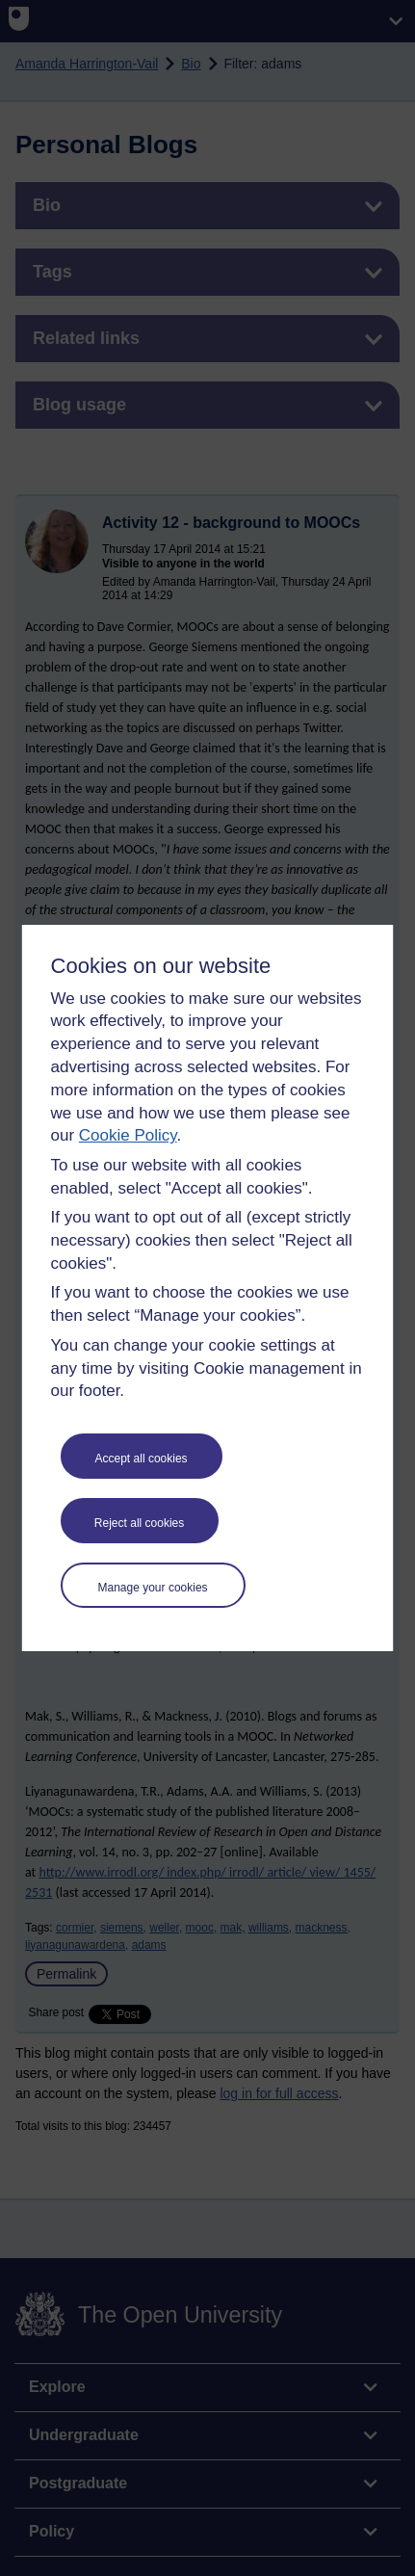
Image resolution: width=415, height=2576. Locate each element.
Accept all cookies (141, 1458)
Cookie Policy (128, 1135)
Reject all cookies (139, 1523)
